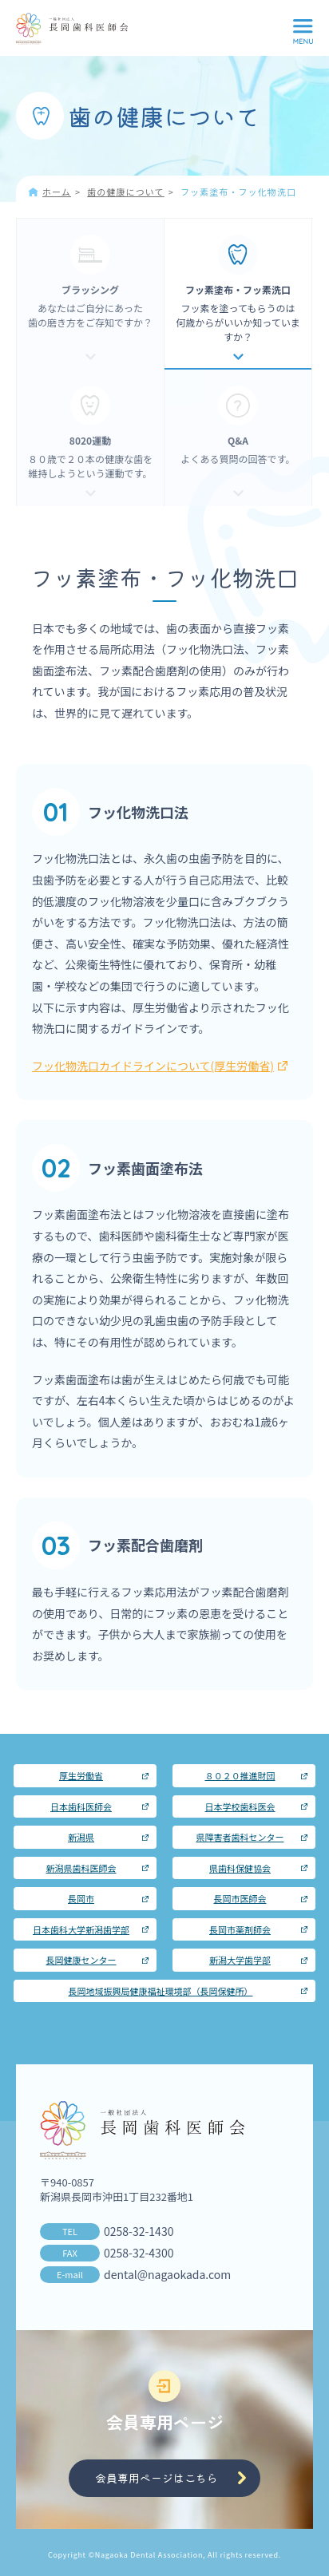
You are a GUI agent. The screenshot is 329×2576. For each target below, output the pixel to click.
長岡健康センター (81, 1959)
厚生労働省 (81, 1775)
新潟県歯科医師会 (81, 1868)
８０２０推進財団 (240, 1775)
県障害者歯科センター (240, 1836)
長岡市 (81, 1898)
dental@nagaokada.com (167, 2274)
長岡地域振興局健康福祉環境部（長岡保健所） (161, 1990)
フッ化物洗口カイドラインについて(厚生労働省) (159, 1066)
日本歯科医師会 (81, 1806)
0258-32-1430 (138, 2231)
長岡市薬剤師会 (240, 1929)
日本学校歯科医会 (240, 1806)
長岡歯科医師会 (72, 29)
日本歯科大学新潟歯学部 (81, 1929)
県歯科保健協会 (240, 1868)
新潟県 (81, 1836)
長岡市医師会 (240, 1898)
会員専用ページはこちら (156, 2478)
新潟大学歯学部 (240, 1959)
